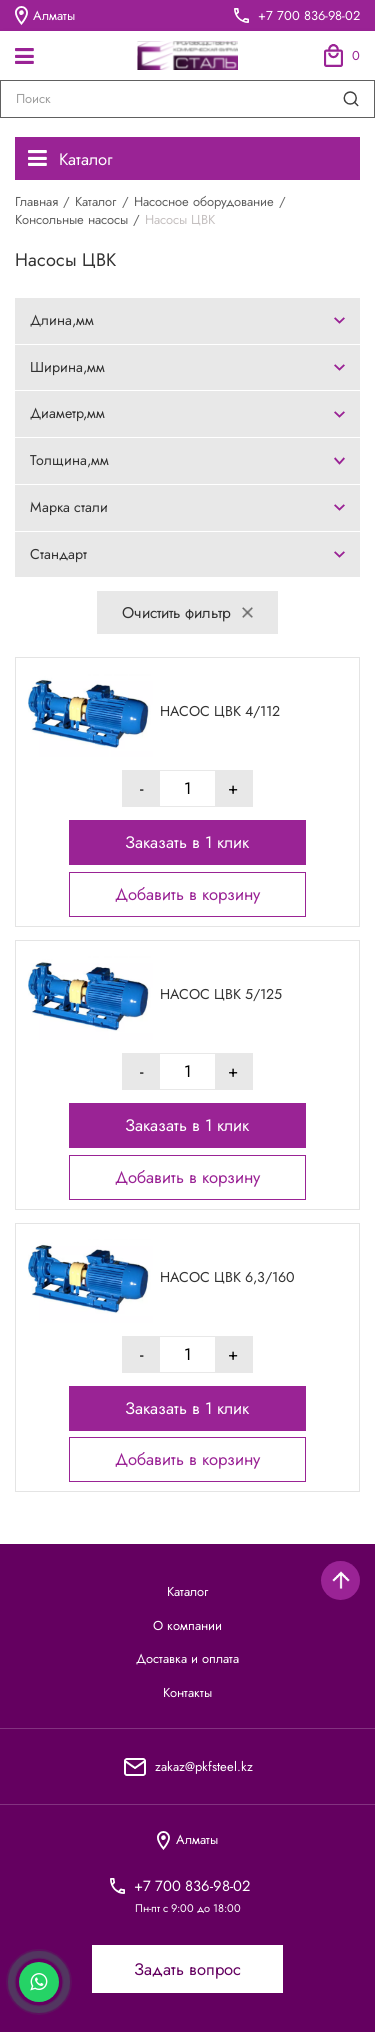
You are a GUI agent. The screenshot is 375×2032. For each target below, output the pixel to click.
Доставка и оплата (187, 1659)
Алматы (45, 15)
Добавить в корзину (187, 894)
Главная (36, 201)
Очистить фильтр (187, 612)
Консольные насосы (71, 219)
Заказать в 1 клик (187, 842)
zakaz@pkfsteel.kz (204, 1766)
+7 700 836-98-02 (309, 16)
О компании (187, 1626)
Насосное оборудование (204, 201)
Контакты (187, 1693)
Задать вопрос (187, 1969)
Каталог (70, 159)
